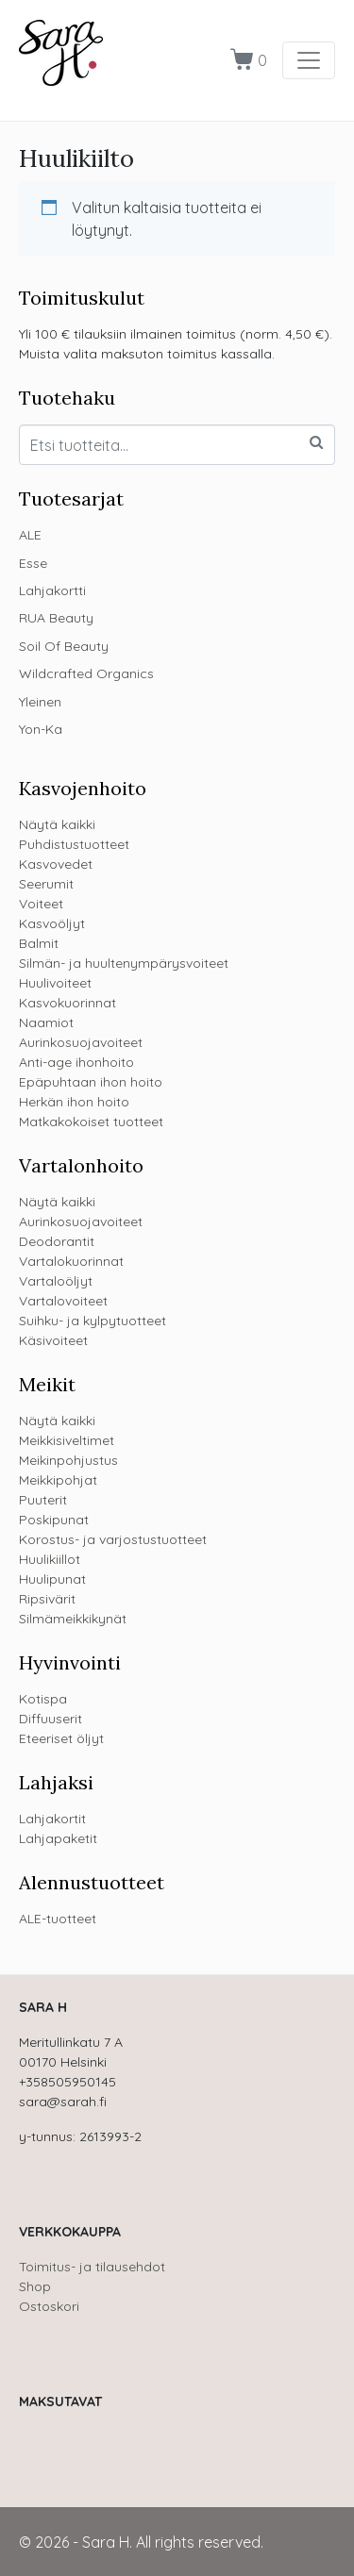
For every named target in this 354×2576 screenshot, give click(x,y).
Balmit (39, 943)
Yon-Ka (40, 729)
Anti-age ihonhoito (76, 1062)
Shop (35, 2286)
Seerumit (46, 883)
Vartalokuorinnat (71, 1261)
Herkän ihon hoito (74, 1101)
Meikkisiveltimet (66, 1440)
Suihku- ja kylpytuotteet (92, 1320)
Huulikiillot (49, 1559)
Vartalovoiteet (63, 1300)
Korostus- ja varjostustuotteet (113, 1539)
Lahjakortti (52, 590)
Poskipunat (54, 1519)
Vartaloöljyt (56, 1280)
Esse (33, 563)
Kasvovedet (56, 864)
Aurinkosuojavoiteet (81, 1042)
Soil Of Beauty (64, 646)
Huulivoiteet (55, 982)
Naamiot (46, 1022)
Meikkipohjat (58, 1479)
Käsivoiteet (53, 1340)
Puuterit (43, 1499)
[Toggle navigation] (308, 60)
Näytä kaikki (57, 824)
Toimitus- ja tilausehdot (92, 2266)
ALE (30, 534)
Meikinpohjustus (68, 1460)
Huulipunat (52, 1579)
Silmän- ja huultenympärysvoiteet (123, 963)
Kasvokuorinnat (67, 1002)
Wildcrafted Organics (86, 673)
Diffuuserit (50, 1718)
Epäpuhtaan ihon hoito (90, 1081)
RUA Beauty (56, 617)
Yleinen (40, 701)
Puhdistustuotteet (74, 844)
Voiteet (41, 903)
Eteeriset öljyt (61, 1738)
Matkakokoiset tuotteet (91, 1121)
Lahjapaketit (58, 1838)
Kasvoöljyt (52, 923)
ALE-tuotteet (57, 1918)
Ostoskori (49, 2306)
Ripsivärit (47, 1598)
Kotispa (43, 1698)
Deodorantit (56, 1241)
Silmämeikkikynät (72, 1618)
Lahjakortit (52, 1818)
